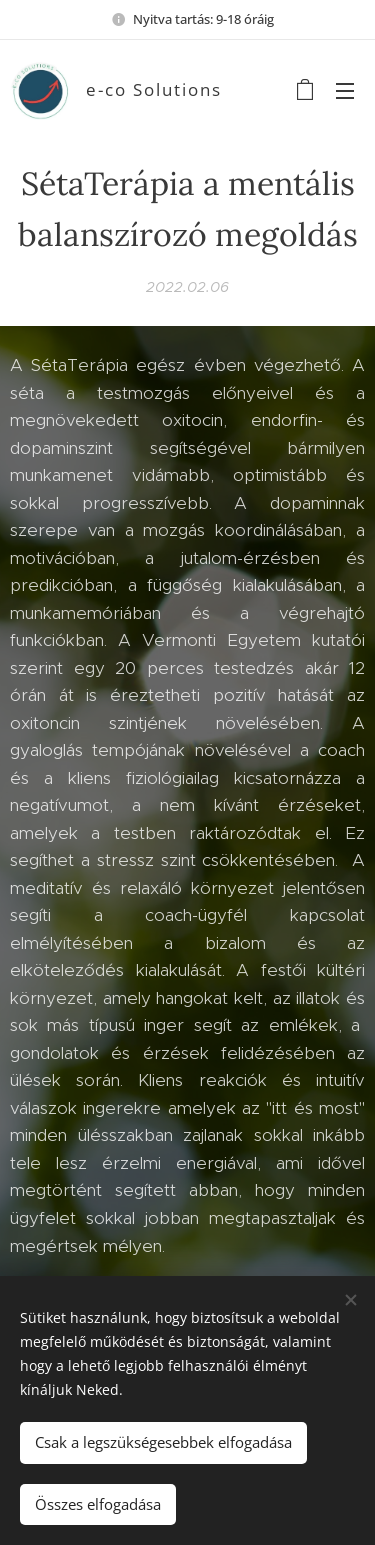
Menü (345, 91)
